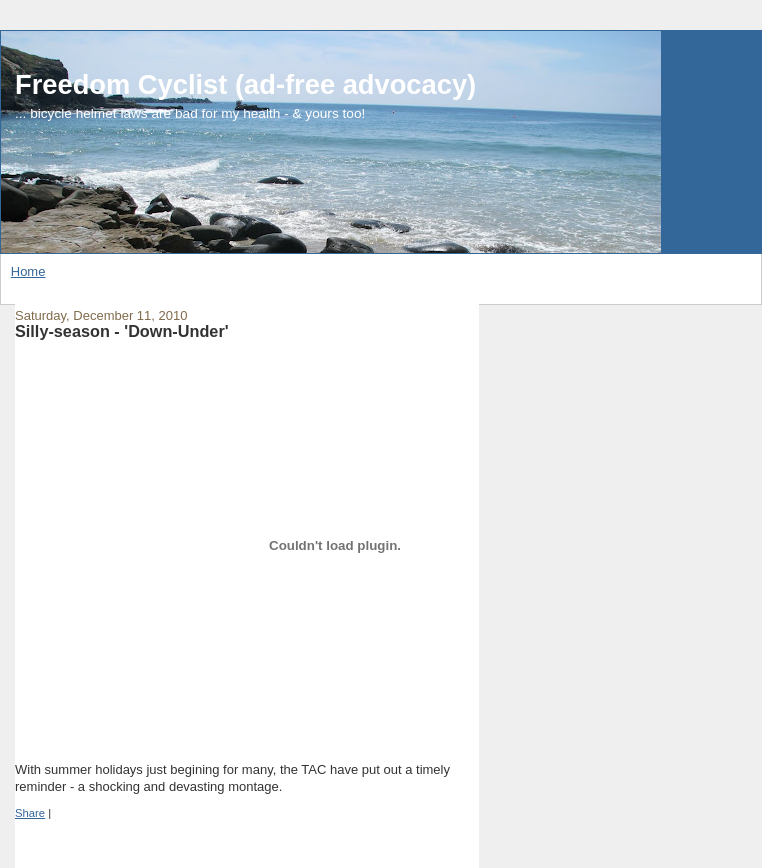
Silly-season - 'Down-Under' (122, 331)
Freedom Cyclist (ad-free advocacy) (245, 84)
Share (30, 813)
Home (28, 271)
